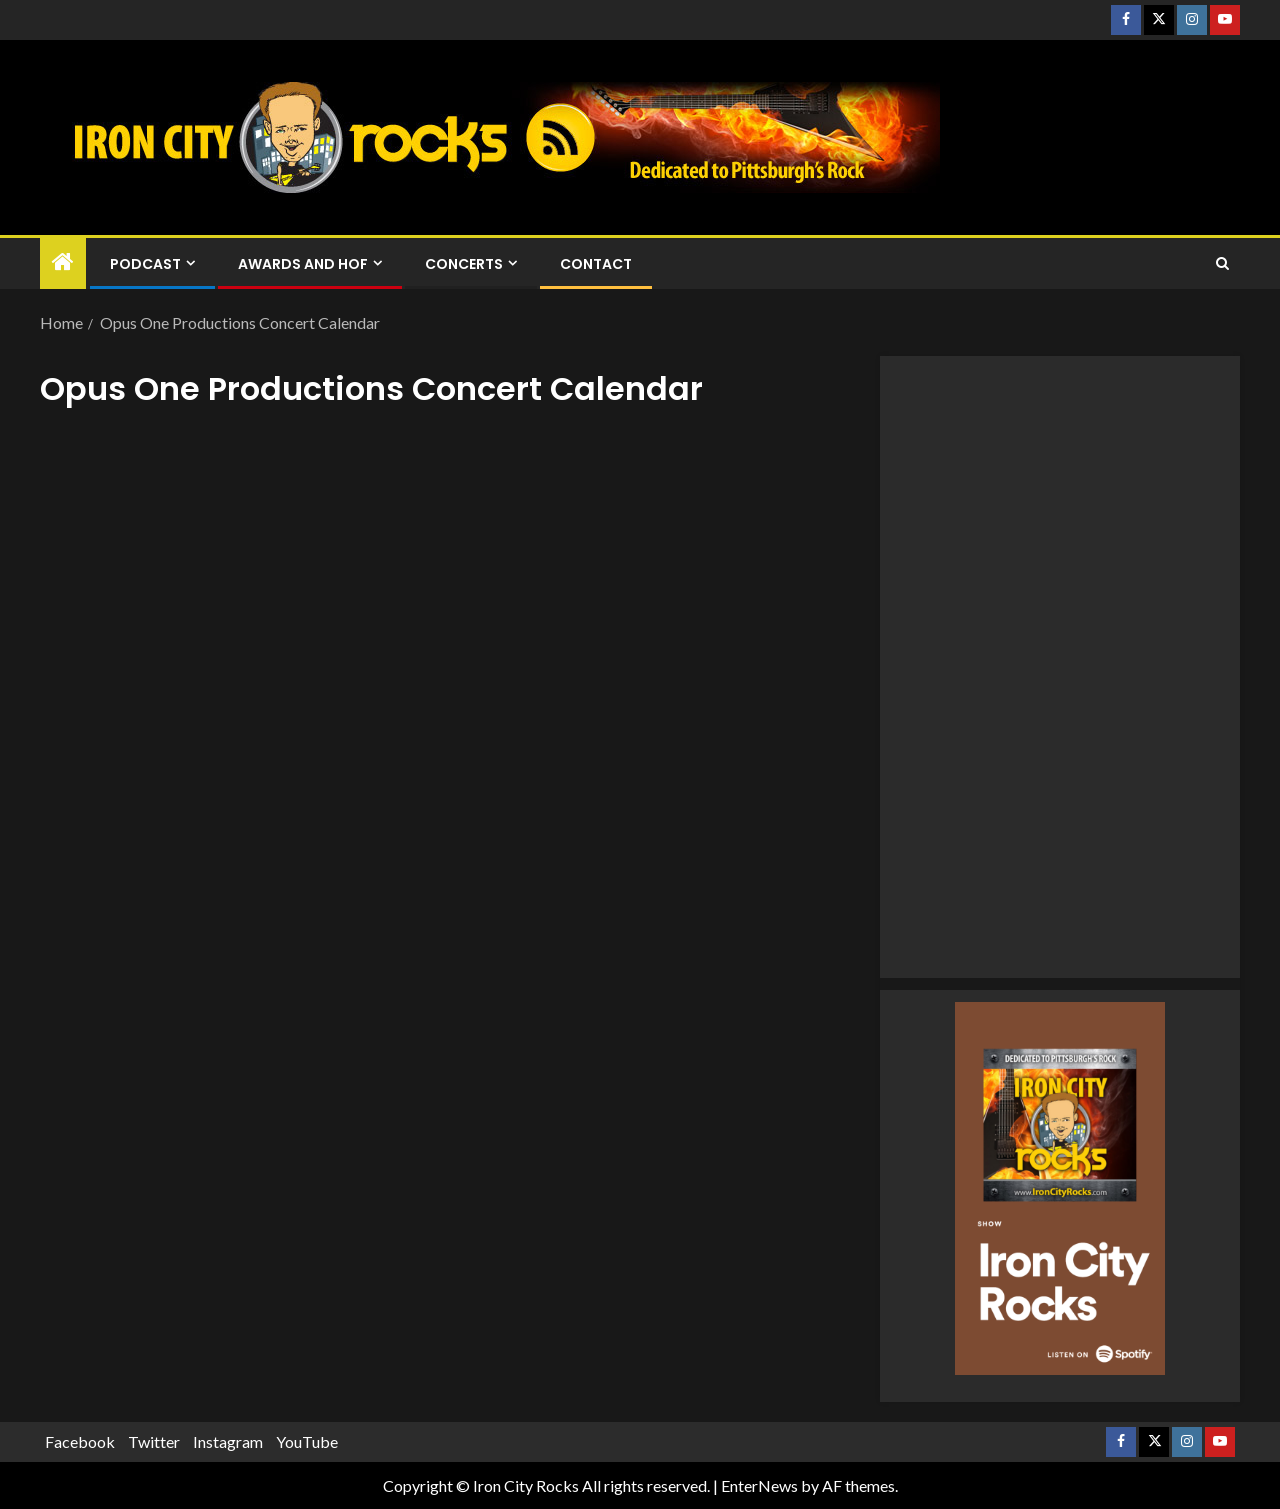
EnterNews (759, 1485)
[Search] (1222, 263)
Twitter (154, 1441)
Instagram (228, 1441)
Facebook (80, 1441)
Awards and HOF (303, 264)
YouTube (307, 1441)
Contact (596, 264)
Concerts (464, 264)
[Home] (63, 262)
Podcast (145, 264)
